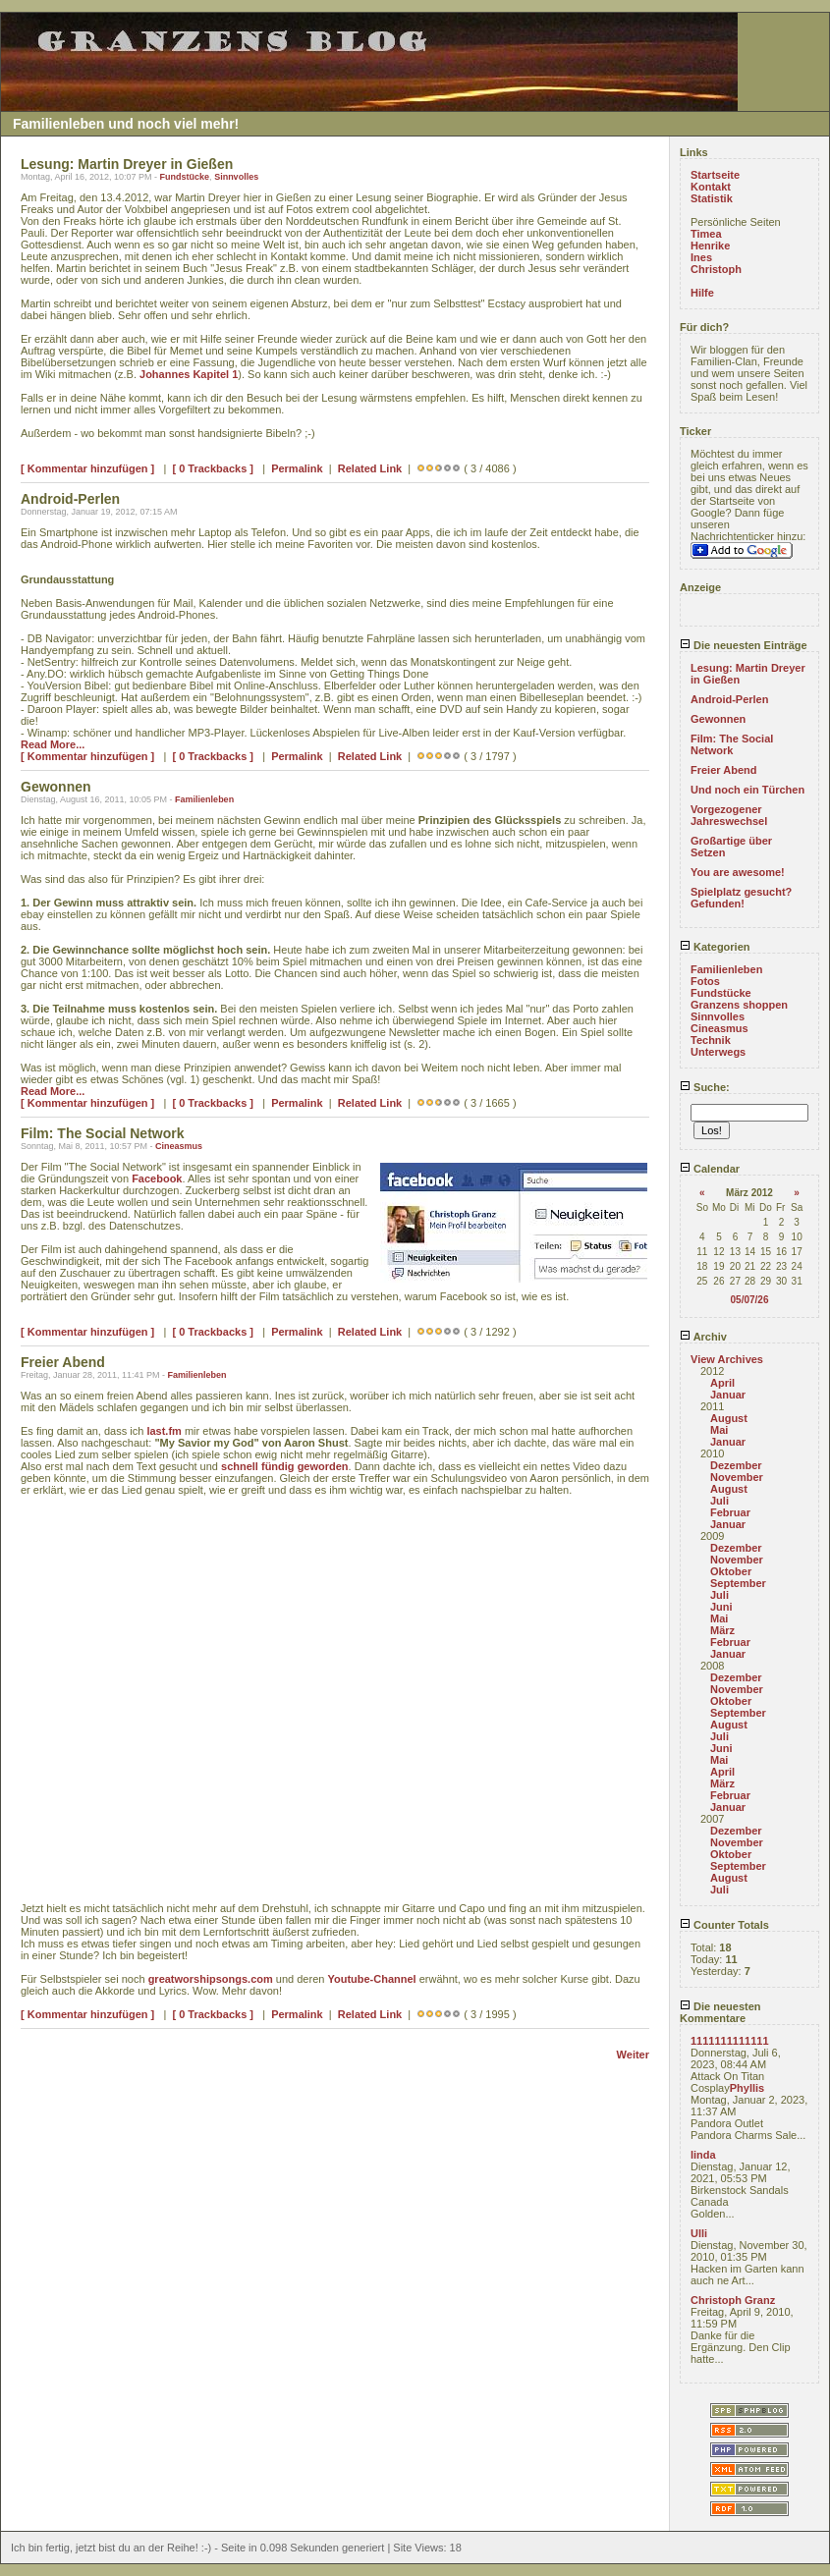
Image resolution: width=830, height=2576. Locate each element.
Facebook (157, 1178)
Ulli (699, 2233)
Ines (701, 257)
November (736, 1477)
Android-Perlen (729, 699)
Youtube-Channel (371, 1979)
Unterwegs (718, 1052)
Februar (730, 1512)
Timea (706, 234)
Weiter (633, 2054)
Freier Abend (723, 770)
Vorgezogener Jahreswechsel (729, 815)
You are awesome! (738, 872)
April (722, 1383)
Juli (719, 1501)
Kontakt (711, 186)
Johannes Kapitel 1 (188, 374)
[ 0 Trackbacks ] (212, 468)
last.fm (163, 1431)
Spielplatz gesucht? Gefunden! (741, 897)
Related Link (370, 468)
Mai (719, 1430)
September (738, 1583)
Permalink (297, 468)
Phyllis (747, 2088)
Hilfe (702, 293)
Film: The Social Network (732, 744)
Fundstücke (185, 177)
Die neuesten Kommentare (720, 2012)
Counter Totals (724, 1925)
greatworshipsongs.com (210, 1979)
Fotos (705, 981)
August (728, 1418)
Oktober (730, 1571)
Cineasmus (178, 1146)
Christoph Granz (733, 2300)
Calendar (710, 1169)
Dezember (736, 1465)
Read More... (52, 744)
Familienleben (204, 799)
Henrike (710, 245)
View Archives (727, 1359)
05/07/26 (750, 1299)
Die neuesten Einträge (743, 645)
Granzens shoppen (739, 1005)
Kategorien (715, 947)
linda (703, 2155)
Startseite (715, 175)
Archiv (703, 1337)
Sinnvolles (236, 177)
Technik (711, 1040)
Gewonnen (718, 719)
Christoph (716, 269)
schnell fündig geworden (285, 1466)
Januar (728, 1394)
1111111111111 (730, 2041)
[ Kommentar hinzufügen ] (87, 468)
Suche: (705, 1087)
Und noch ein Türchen (747, 789)
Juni (721, 1607)
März (722, 1630)
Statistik (712, 198)
